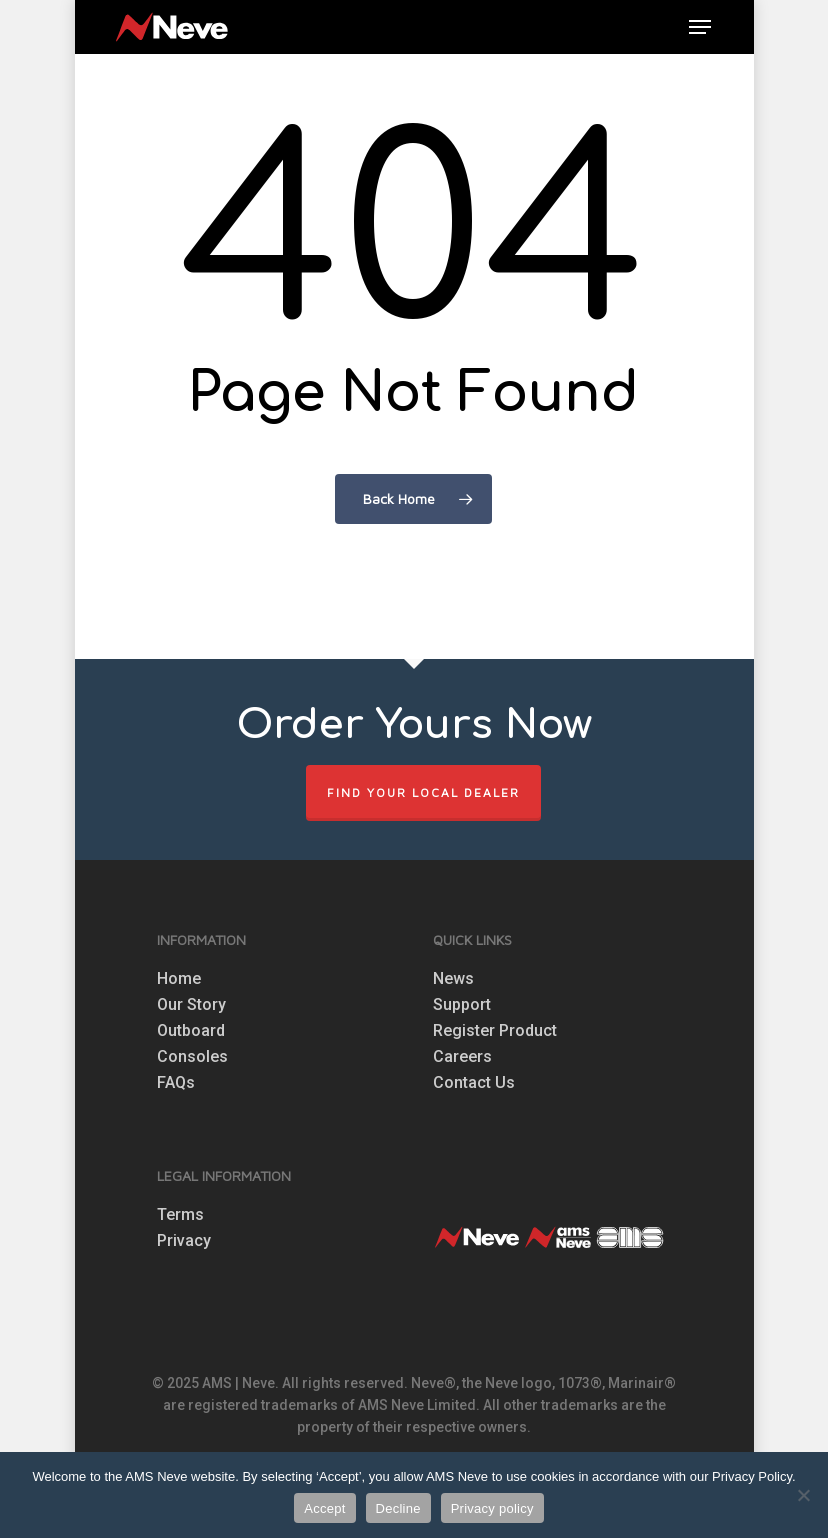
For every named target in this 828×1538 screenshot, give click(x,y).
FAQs (176, 1083)
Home (179, 979)
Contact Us (474, 1083)
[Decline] (803, 1495)
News (453, 979)
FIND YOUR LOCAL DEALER (423, 792)
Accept (324, 1508)
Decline (398, 1508)
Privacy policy (492, 1508)
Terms (180, 1215)
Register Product (495, 1031)
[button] (700, 27)
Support (462, 1005)
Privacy (184, 1241)
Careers (462, 1057)
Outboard (191, 1031)
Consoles (192, 1057)
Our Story (191, 1005)
